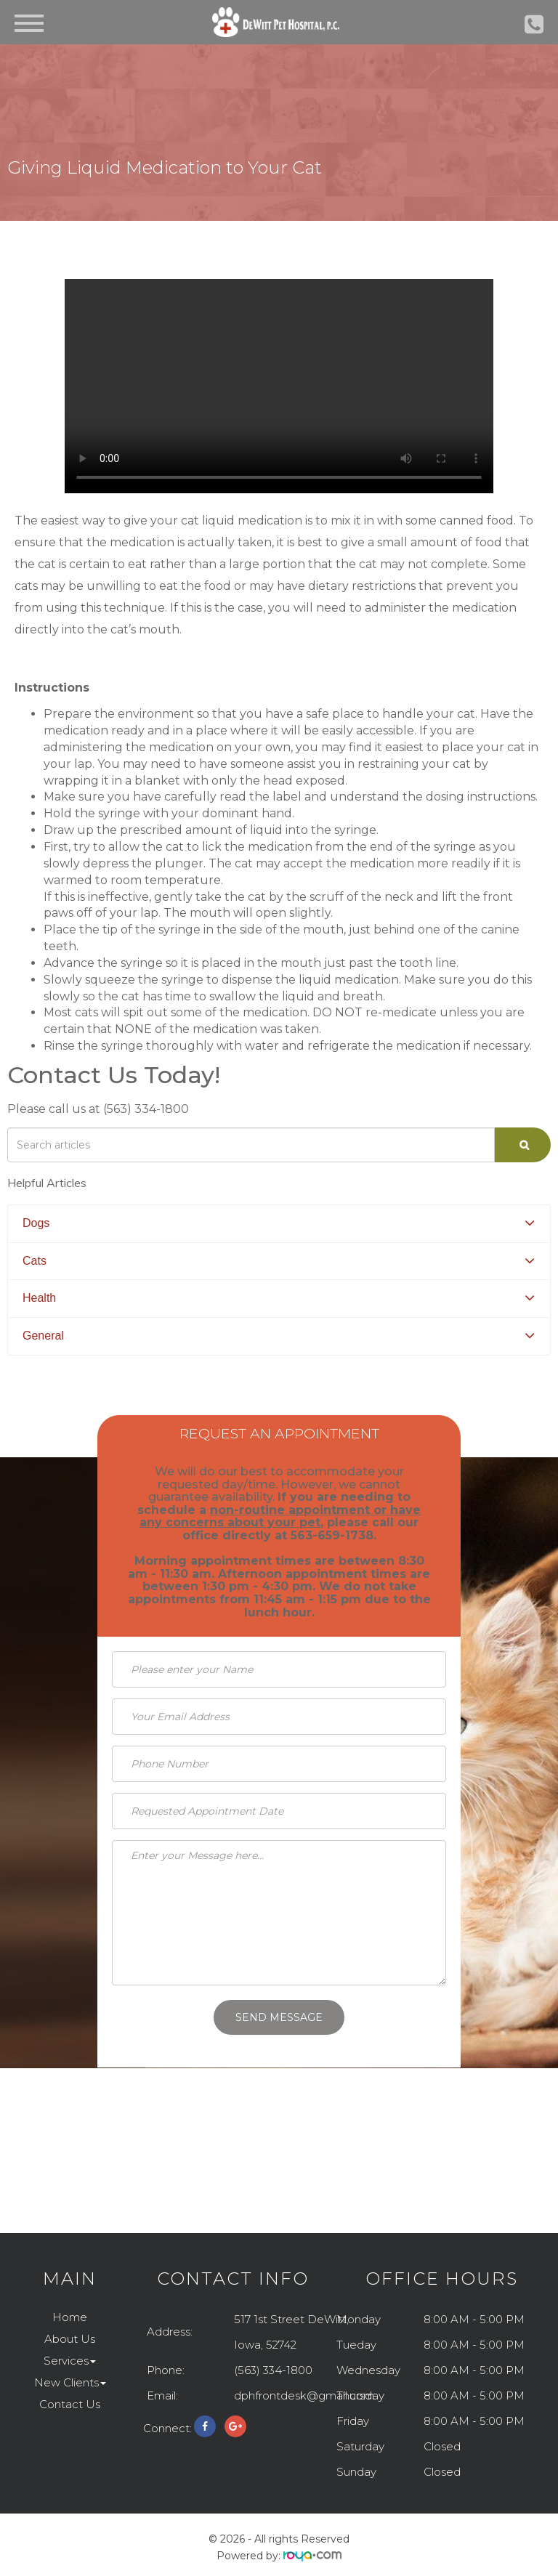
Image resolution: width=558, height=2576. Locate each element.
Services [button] (70, 2361)
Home (69, 2317)
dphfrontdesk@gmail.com (304, 2395)
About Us (69, 2339)
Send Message (279, 2017)
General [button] (43, 1335)
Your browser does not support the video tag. (279, 386)
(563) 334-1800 (273, 2370)
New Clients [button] (70, 2382)
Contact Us (69, 2404)
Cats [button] (34, 1261)
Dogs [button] (36, 1223)
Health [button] (39, 1298)
